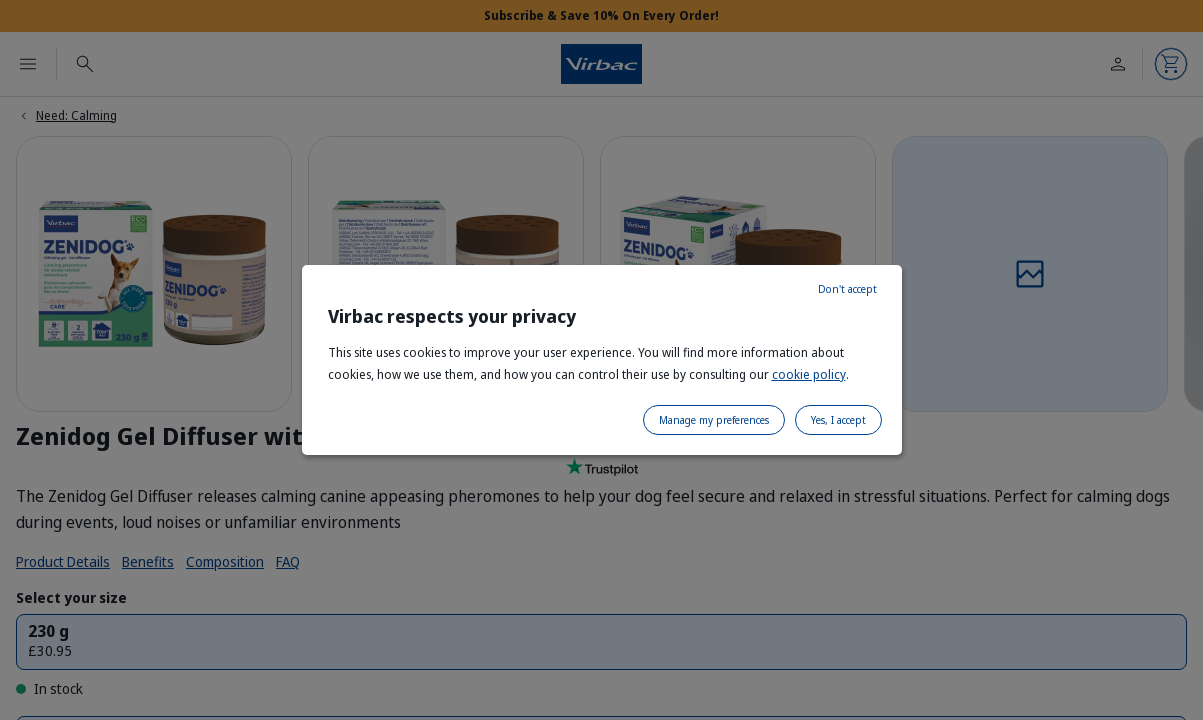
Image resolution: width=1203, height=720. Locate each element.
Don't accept (847, 289)
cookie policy (809, 374)
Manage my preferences (714, 420)
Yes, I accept (838, 420)
